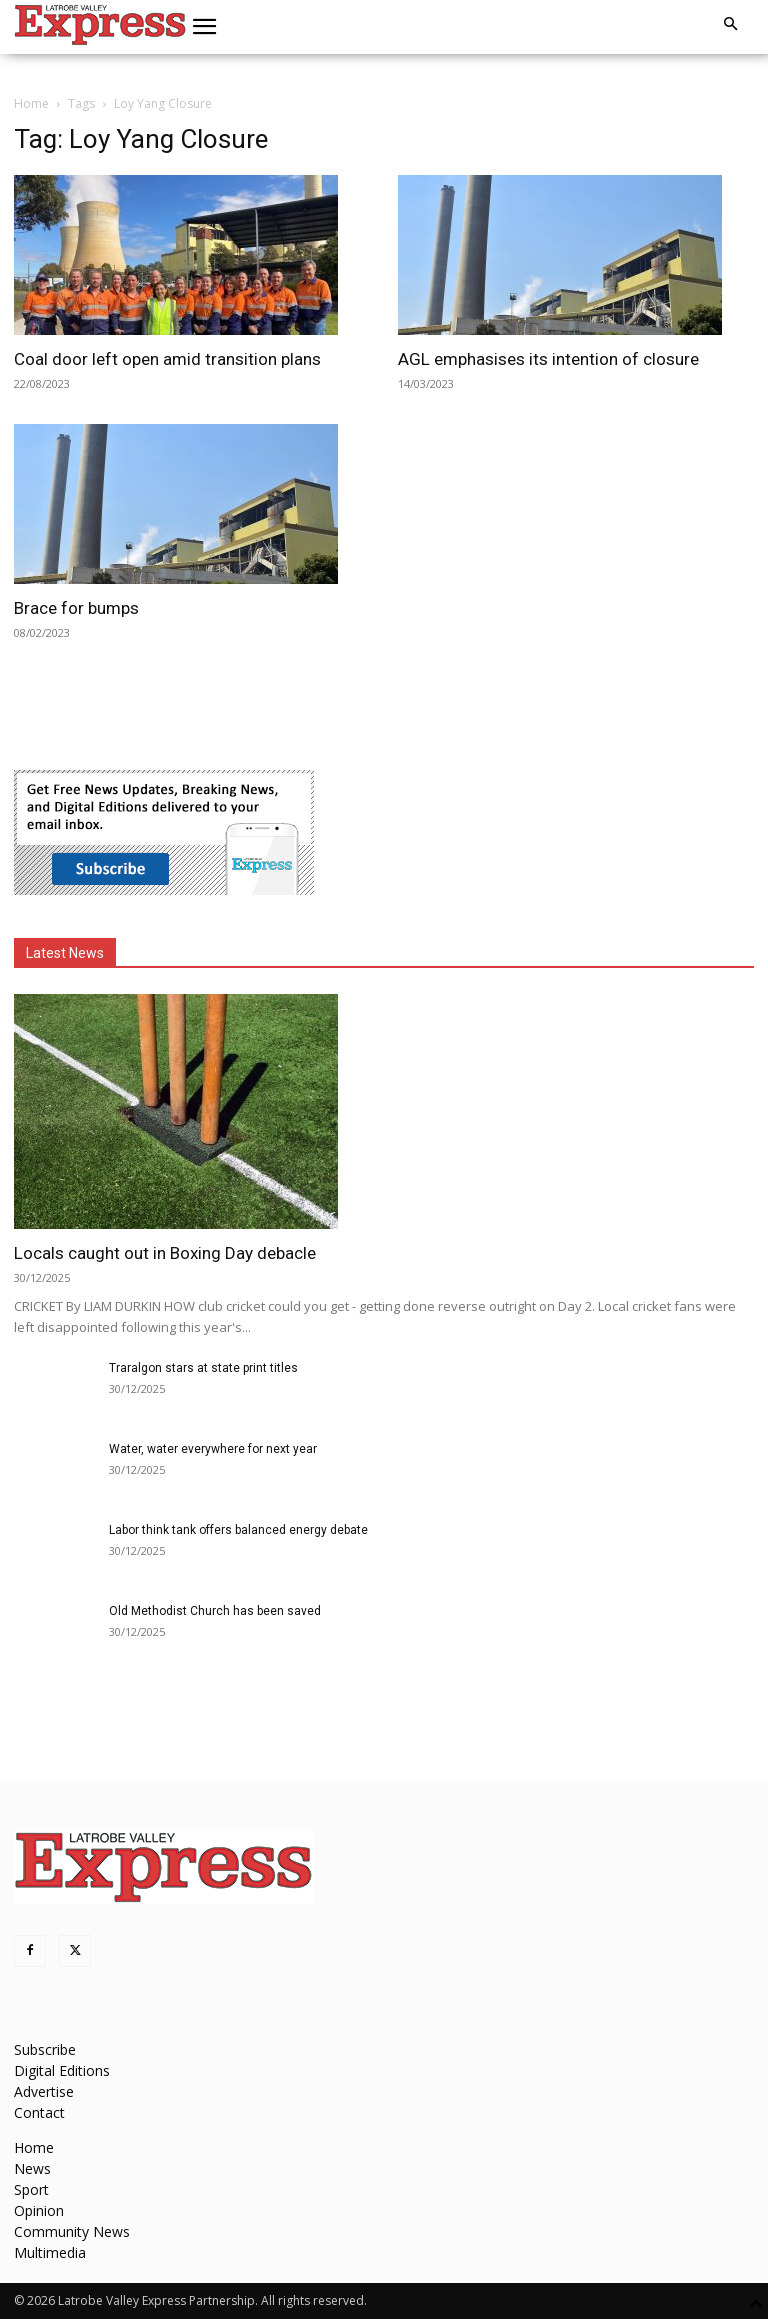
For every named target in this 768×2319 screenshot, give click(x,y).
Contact (39, 2112)
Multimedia (50, 2252)
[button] (205, 27)
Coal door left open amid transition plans (167, 359)
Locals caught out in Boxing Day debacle (165, 1253)
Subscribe (45, 2049)
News (32, 2168)
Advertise (44, 2091)
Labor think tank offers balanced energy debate (238, 1530)
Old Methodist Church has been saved (215, 1611)
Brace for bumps (76, 608)
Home (31, 103)
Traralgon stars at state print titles (203, 1368)
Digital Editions (62, 2070)
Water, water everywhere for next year (213, 1449)
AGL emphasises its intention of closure (548, 359)
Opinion (39, 2210)
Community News (72, 2231)
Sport (31, 2189)
